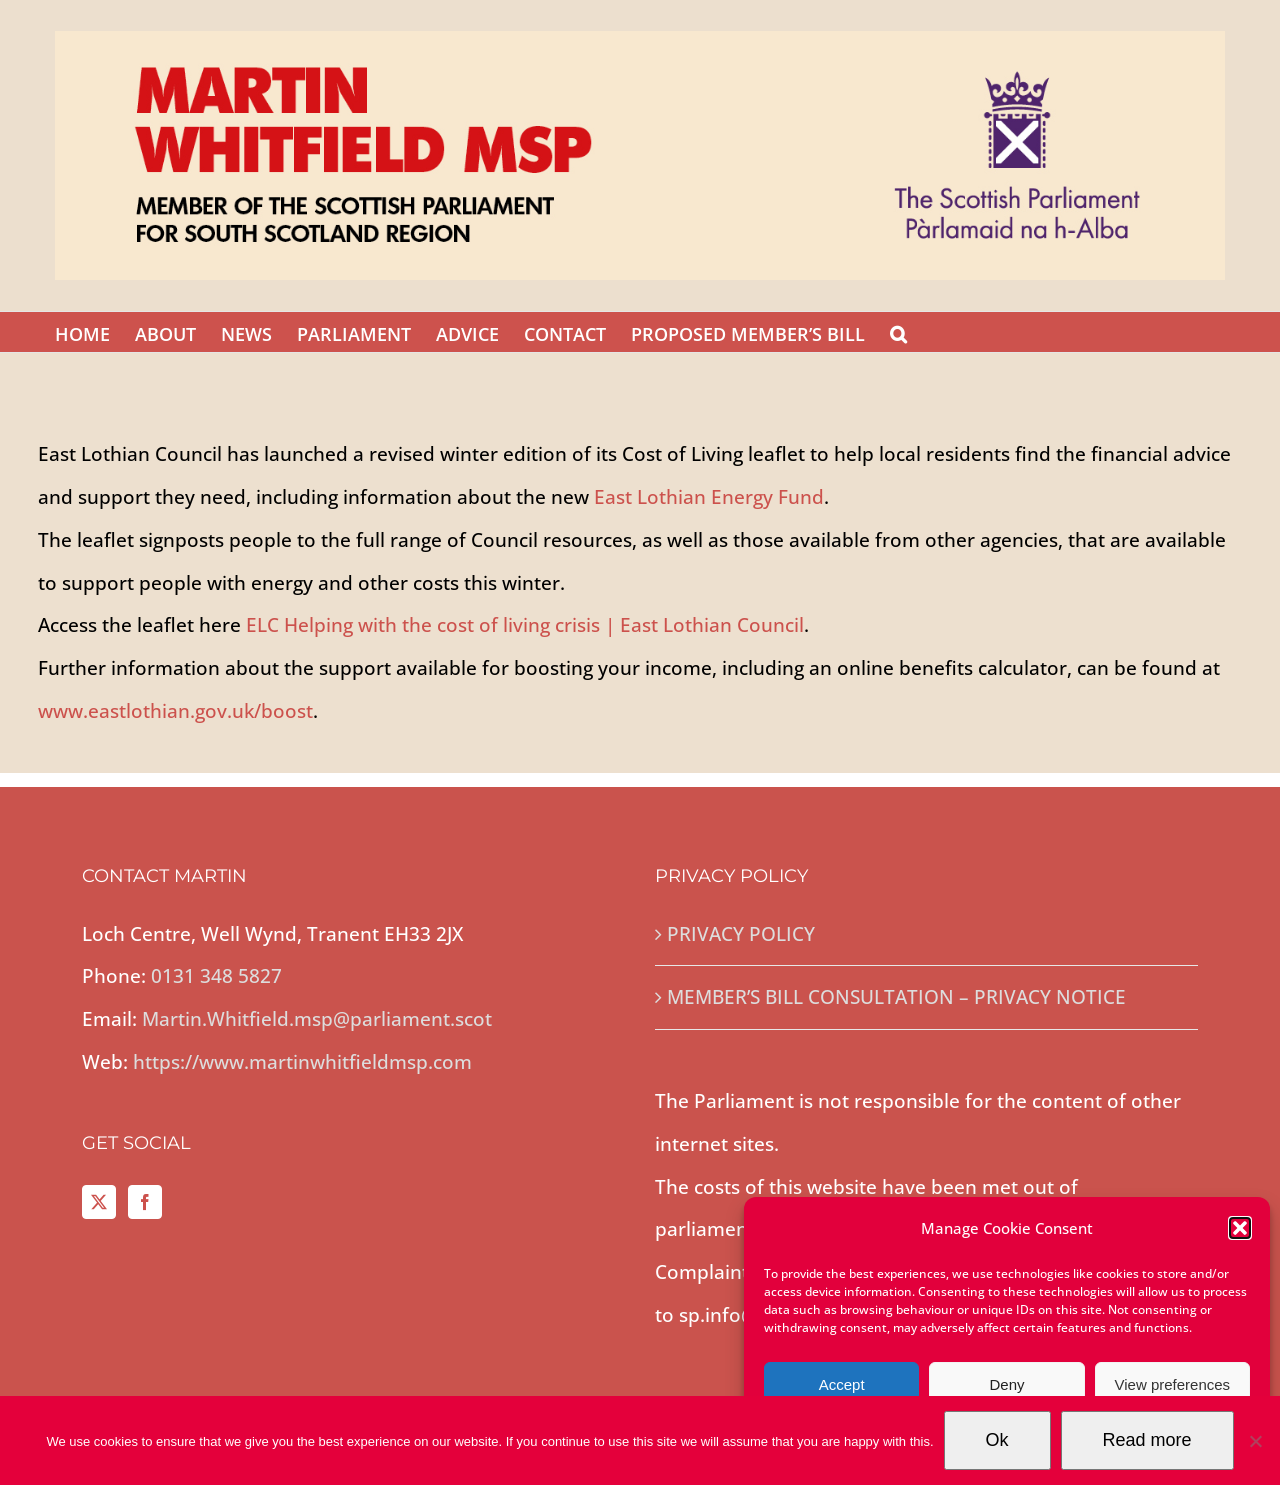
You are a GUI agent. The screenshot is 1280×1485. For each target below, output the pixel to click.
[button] (1240, 1228)
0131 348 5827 (216, 976)
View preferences (1173, 1384)
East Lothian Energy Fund (709, 497)
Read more (1147, 1440)
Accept (842, 1384)
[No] (1255, 1441)
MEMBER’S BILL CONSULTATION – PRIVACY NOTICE (896, 997)
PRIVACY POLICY (741, 934)
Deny (1006, 1384)
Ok (997, 1440)
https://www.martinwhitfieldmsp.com (302, 1062)
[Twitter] (99, 1202)
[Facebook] (145, 1202)
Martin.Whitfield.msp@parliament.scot (317, 1019)
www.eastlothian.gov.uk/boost (175, 711)
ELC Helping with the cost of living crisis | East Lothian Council (525, 625)
